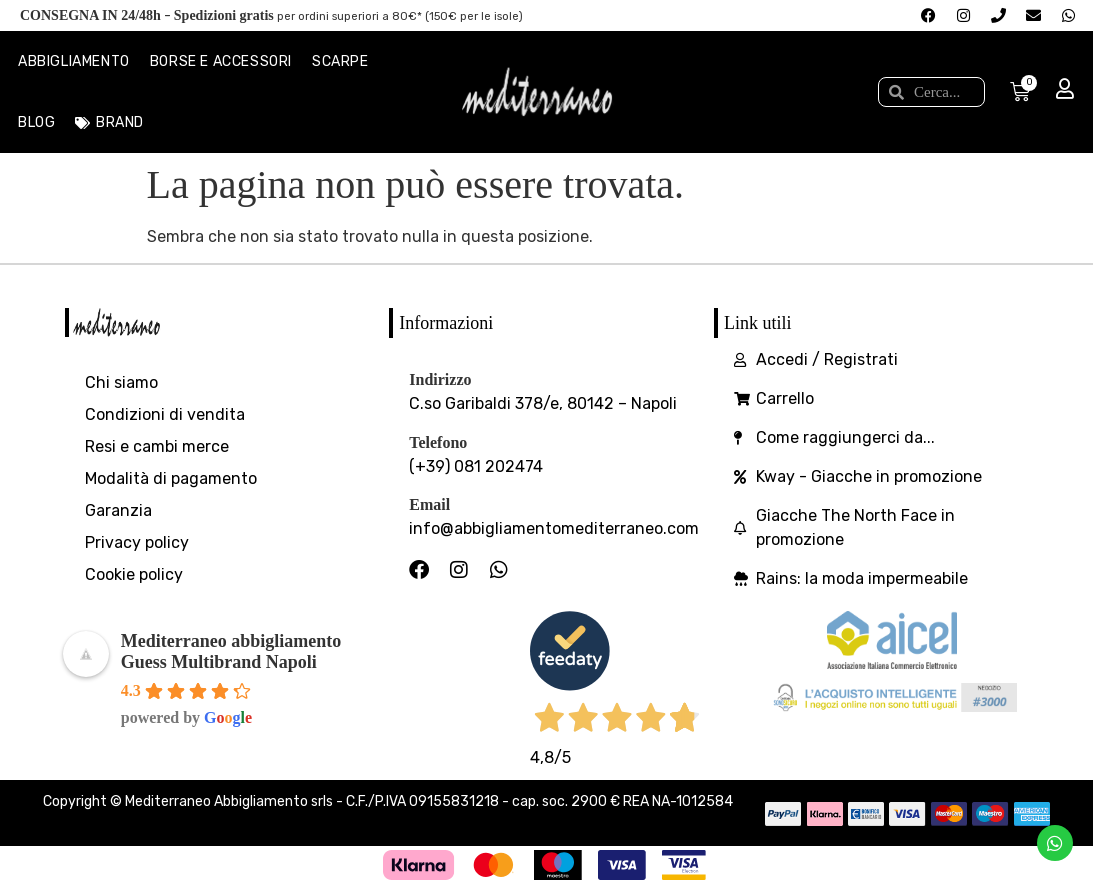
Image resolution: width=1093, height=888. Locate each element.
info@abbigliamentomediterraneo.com (554, 528)
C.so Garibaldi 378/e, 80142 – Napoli (543, 403)
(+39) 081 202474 (476, 466)
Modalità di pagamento (171, 478)
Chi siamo (121, 382)
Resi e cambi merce (157, 446)
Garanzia (118, 510)
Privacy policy (137, 542)
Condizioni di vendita (165, 414)
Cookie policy (134, 574)
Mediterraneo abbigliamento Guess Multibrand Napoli (231, 651)
